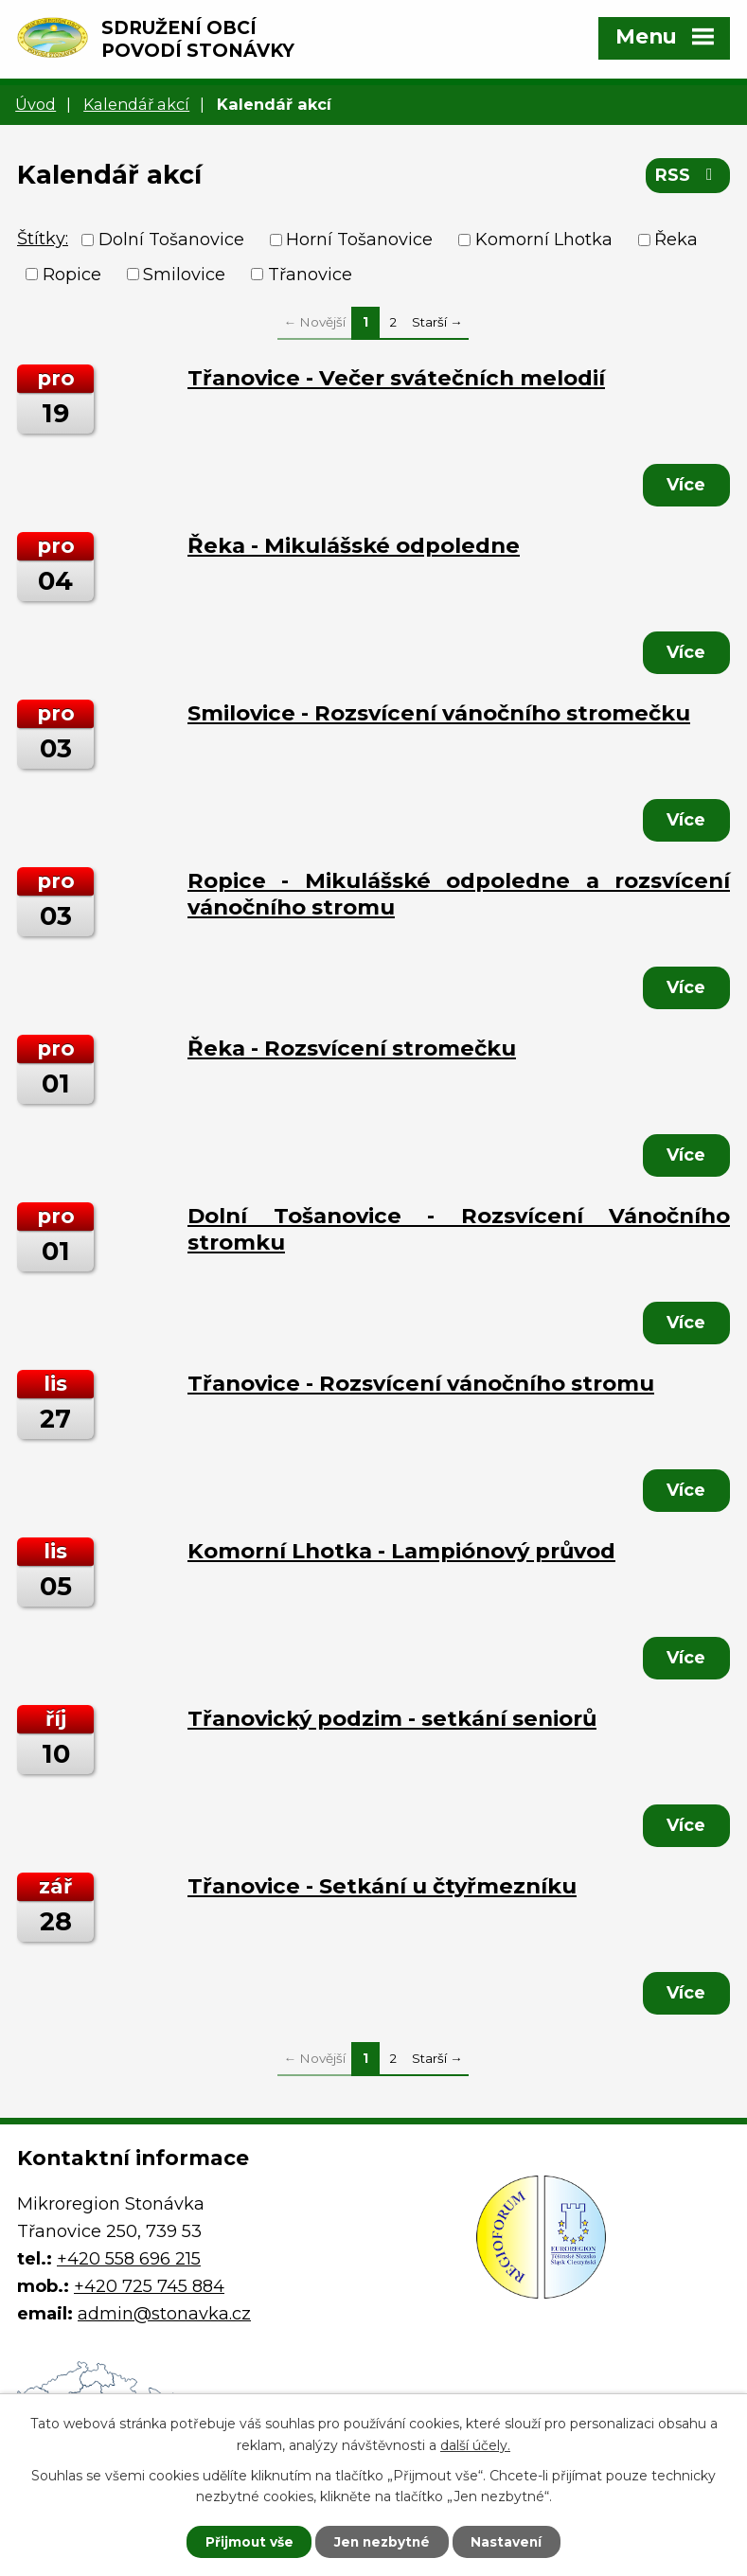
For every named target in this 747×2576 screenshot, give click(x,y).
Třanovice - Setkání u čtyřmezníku (382, 1886)
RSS (687, 177)
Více (685, 484)
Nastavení (511, 2540)
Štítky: (42, 238)
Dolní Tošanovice (171, 239)
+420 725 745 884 (149, 2286)
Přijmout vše (244, 2540)
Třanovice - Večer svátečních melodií (396, 377)
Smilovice (184, 273)
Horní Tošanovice (359, 239)
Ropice (72, 273)
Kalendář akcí (136, 104)
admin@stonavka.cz (164, 2313)
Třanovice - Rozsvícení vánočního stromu (420, 1383)
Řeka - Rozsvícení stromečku (351, 1048)
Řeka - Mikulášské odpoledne (353, 545)
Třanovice (310, 273)
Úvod (35, 104)
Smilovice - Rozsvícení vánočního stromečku (438, 713)
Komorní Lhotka (544, 239)
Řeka (676, 239)
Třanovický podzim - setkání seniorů (391, 1718)
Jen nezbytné (382, 2540)
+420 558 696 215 (129, 2258)
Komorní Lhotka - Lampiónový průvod (401, 1550)
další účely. (475, 2444)
